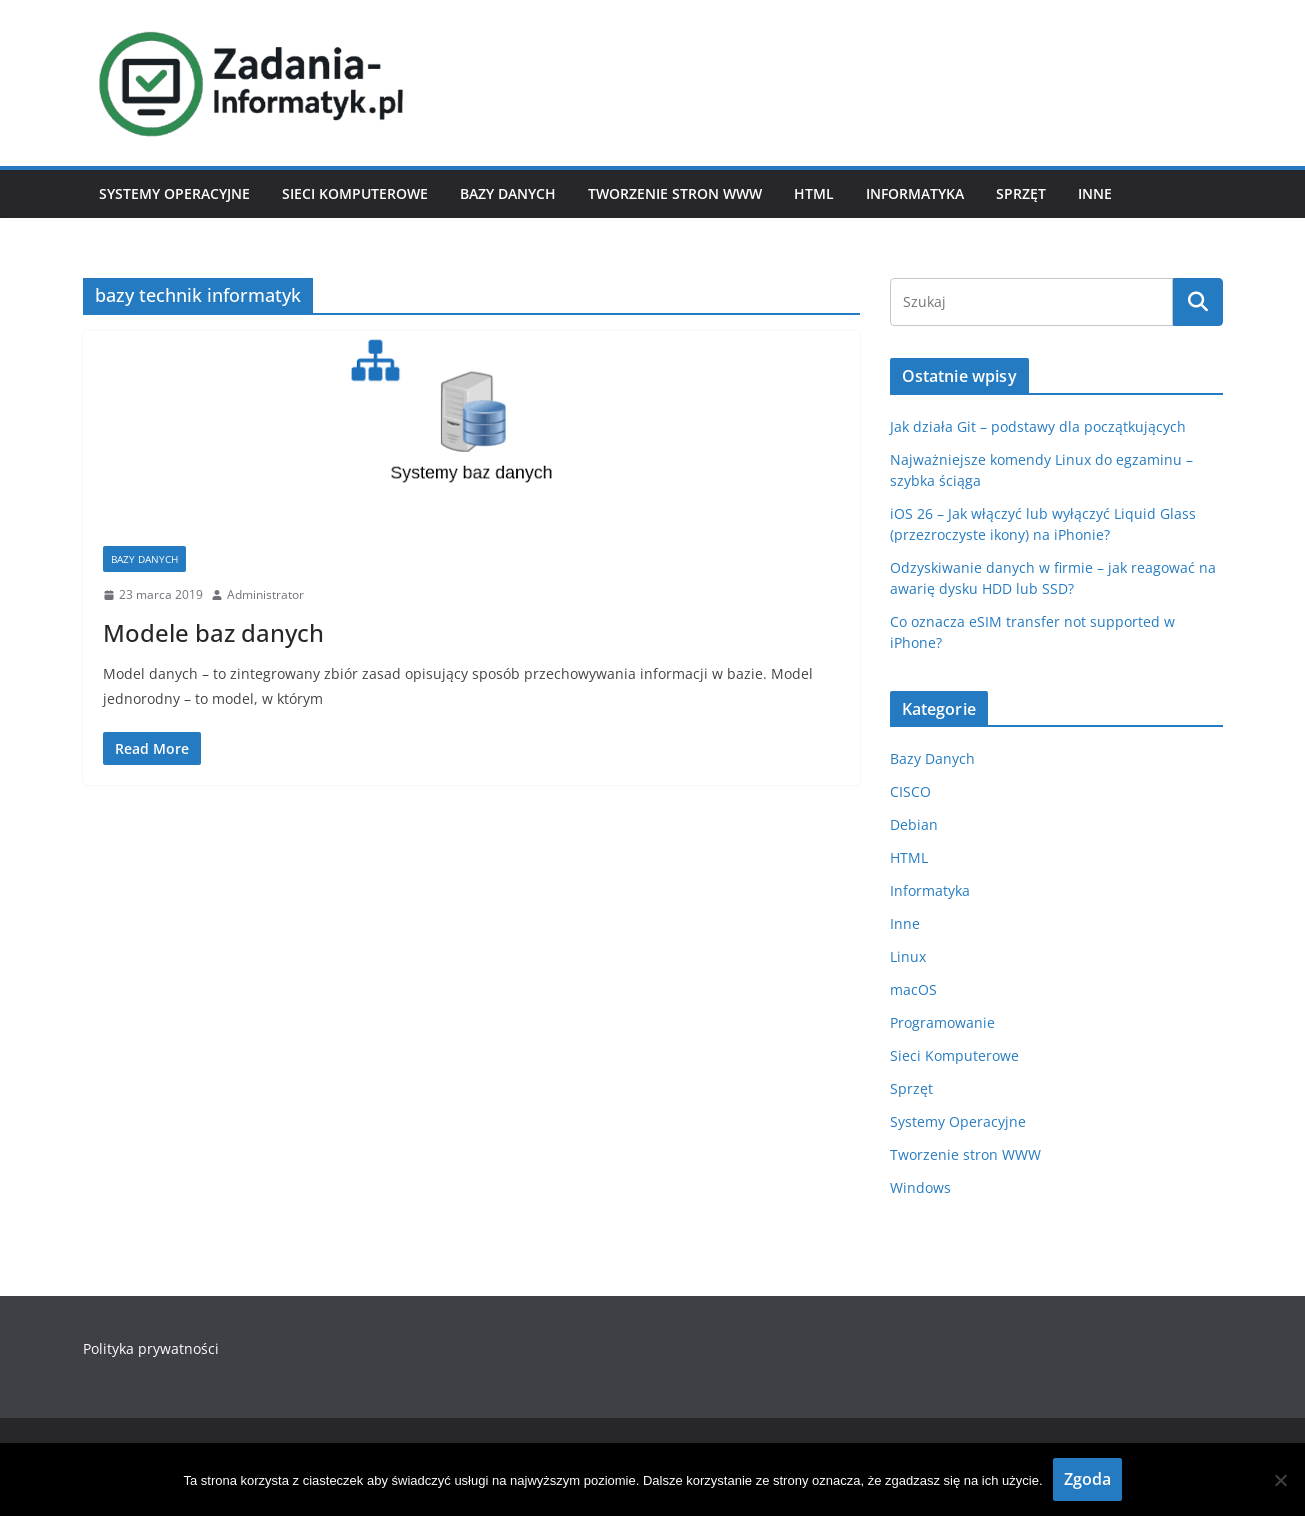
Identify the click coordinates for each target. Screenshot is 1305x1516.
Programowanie (942, 1022)
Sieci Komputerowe (355, 193)
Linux (908, 956)
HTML (814, 193)
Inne (1095, 193)
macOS (913, 989)
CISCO (910, 791)
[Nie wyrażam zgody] (1280, 1480)
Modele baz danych (213, 632)
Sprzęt (1021, 193)
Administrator (265, 594)
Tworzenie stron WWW (675, 193)
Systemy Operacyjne (174, 193)
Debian (914, 824)
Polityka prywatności (151, 1348)
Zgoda (1087, 1479)
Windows (920, 1187)
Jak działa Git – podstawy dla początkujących (1038, 426)
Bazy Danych (508, 193)
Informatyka (915, 193)
